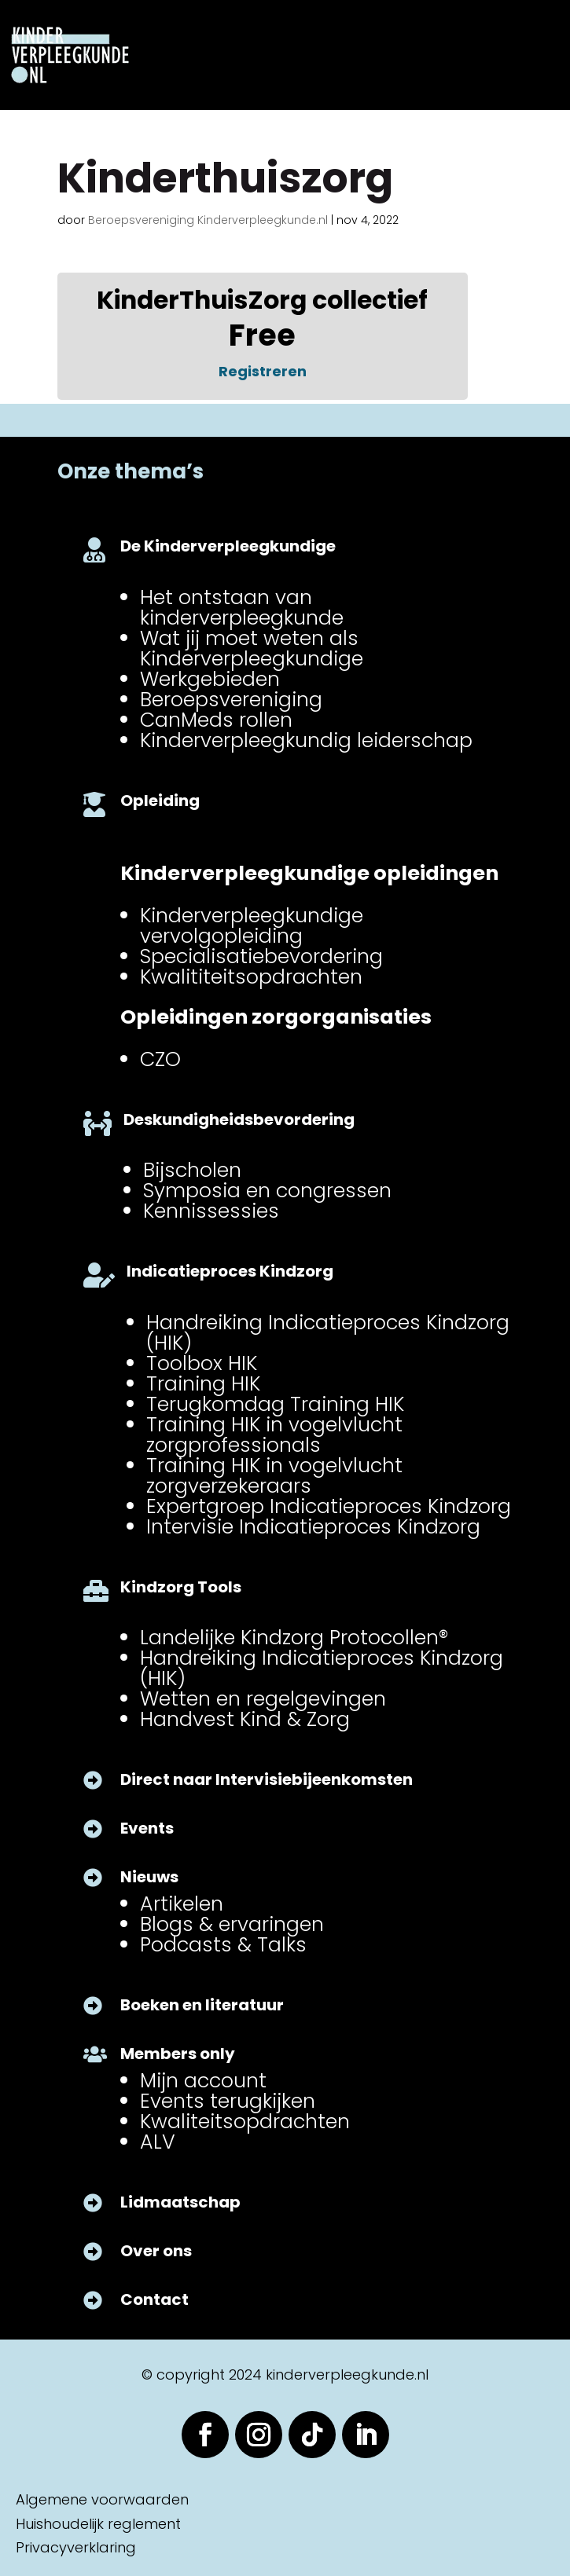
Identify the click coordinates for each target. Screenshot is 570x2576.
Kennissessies (211, 1210)
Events (147, 1828)
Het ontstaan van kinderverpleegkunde (242, 607)
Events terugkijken (227, 2101)
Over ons (156, 2251)
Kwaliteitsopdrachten (245, 2121)
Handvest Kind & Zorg (245, 1719)
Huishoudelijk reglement (98, 2524)
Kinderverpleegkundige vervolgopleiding (251, 925)
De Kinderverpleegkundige (228, 546)
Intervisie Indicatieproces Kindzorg (313, 1526)
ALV (157, 2141)
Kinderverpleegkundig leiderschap (306, 740)
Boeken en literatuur (202, 2005)
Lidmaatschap (180, 2202)
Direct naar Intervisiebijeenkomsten (266, 1779)
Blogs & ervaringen (232, 1924)
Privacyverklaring (76, 2547)
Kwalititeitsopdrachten (251, 976)
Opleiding (160, 801)
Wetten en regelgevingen (263, 1698)
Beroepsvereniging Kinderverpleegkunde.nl (208, 220)
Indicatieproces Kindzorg (230, 1271)
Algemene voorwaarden (102, 2499)
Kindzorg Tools (180, 1587)
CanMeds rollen (216, 719)
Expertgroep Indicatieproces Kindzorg (328, 1506)
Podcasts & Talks (223, 1944)
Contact (154, 2299)
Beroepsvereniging (231, 699)
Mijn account (203, 2080)
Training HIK (203, 1383)
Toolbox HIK (201, 1363)
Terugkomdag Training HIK (275, 1404)
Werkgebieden (210, 679)
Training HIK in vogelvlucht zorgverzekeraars (274, 1475)
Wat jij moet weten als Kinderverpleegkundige (251, 648)
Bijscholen (192, 1170)
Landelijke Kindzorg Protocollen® (294, 1637)
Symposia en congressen (267, 1190)
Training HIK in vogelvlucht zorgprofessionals (274, 1434)
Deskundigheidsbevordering (239, 1119)
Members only (177, 2054)
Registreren (263, 371)
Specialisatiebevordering (261, 956)
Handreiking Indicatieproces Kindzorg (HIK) (327, 1332)
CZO (160, 1059)
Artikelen (181, 1903)
